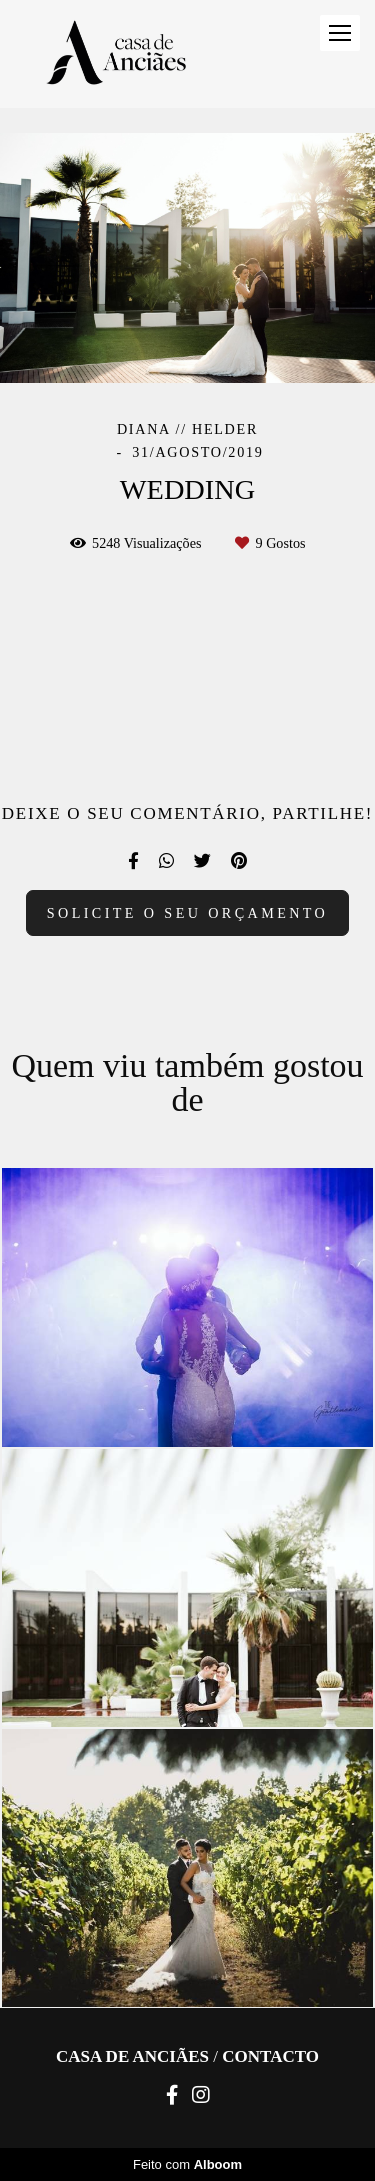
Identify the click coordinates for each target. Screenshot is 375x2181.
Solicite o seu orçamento (188, 913)
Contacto (270, 2056)
